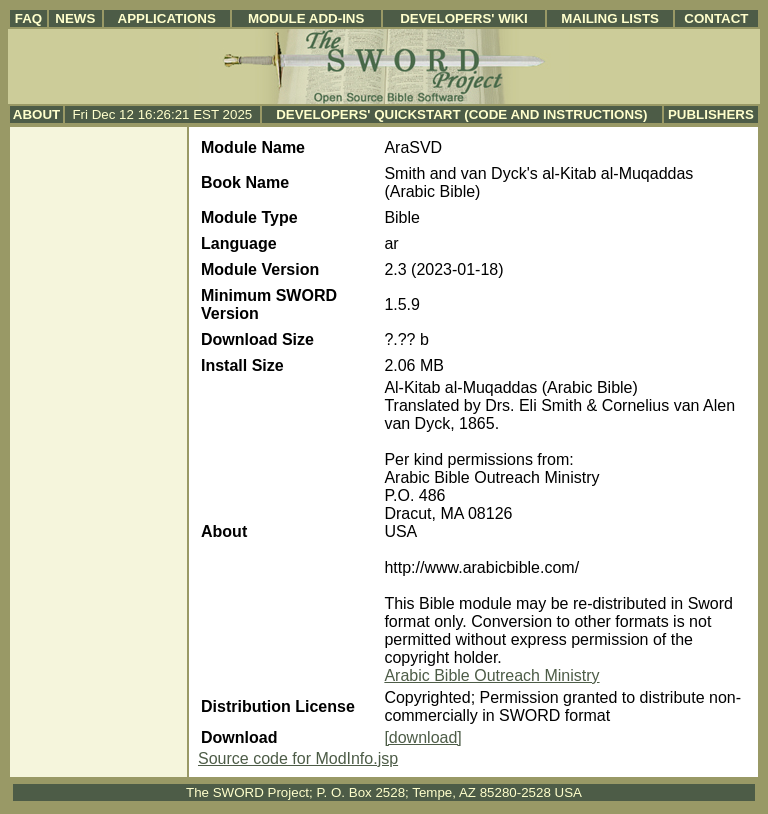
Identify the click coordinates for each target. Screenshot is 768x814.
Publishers (711, 114)
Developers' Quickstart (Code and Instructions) (461, 114)
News (75, 18)
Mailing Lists (610, 18)
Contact (716, 18)
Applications (167, 18)
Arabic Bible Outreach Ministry (491, 675)
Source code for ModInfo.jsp (298, 758)
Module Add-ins (306, 18)
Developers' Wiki (464, 18)
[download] (422, 737)
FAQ (28, 18)
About (36, 114)
